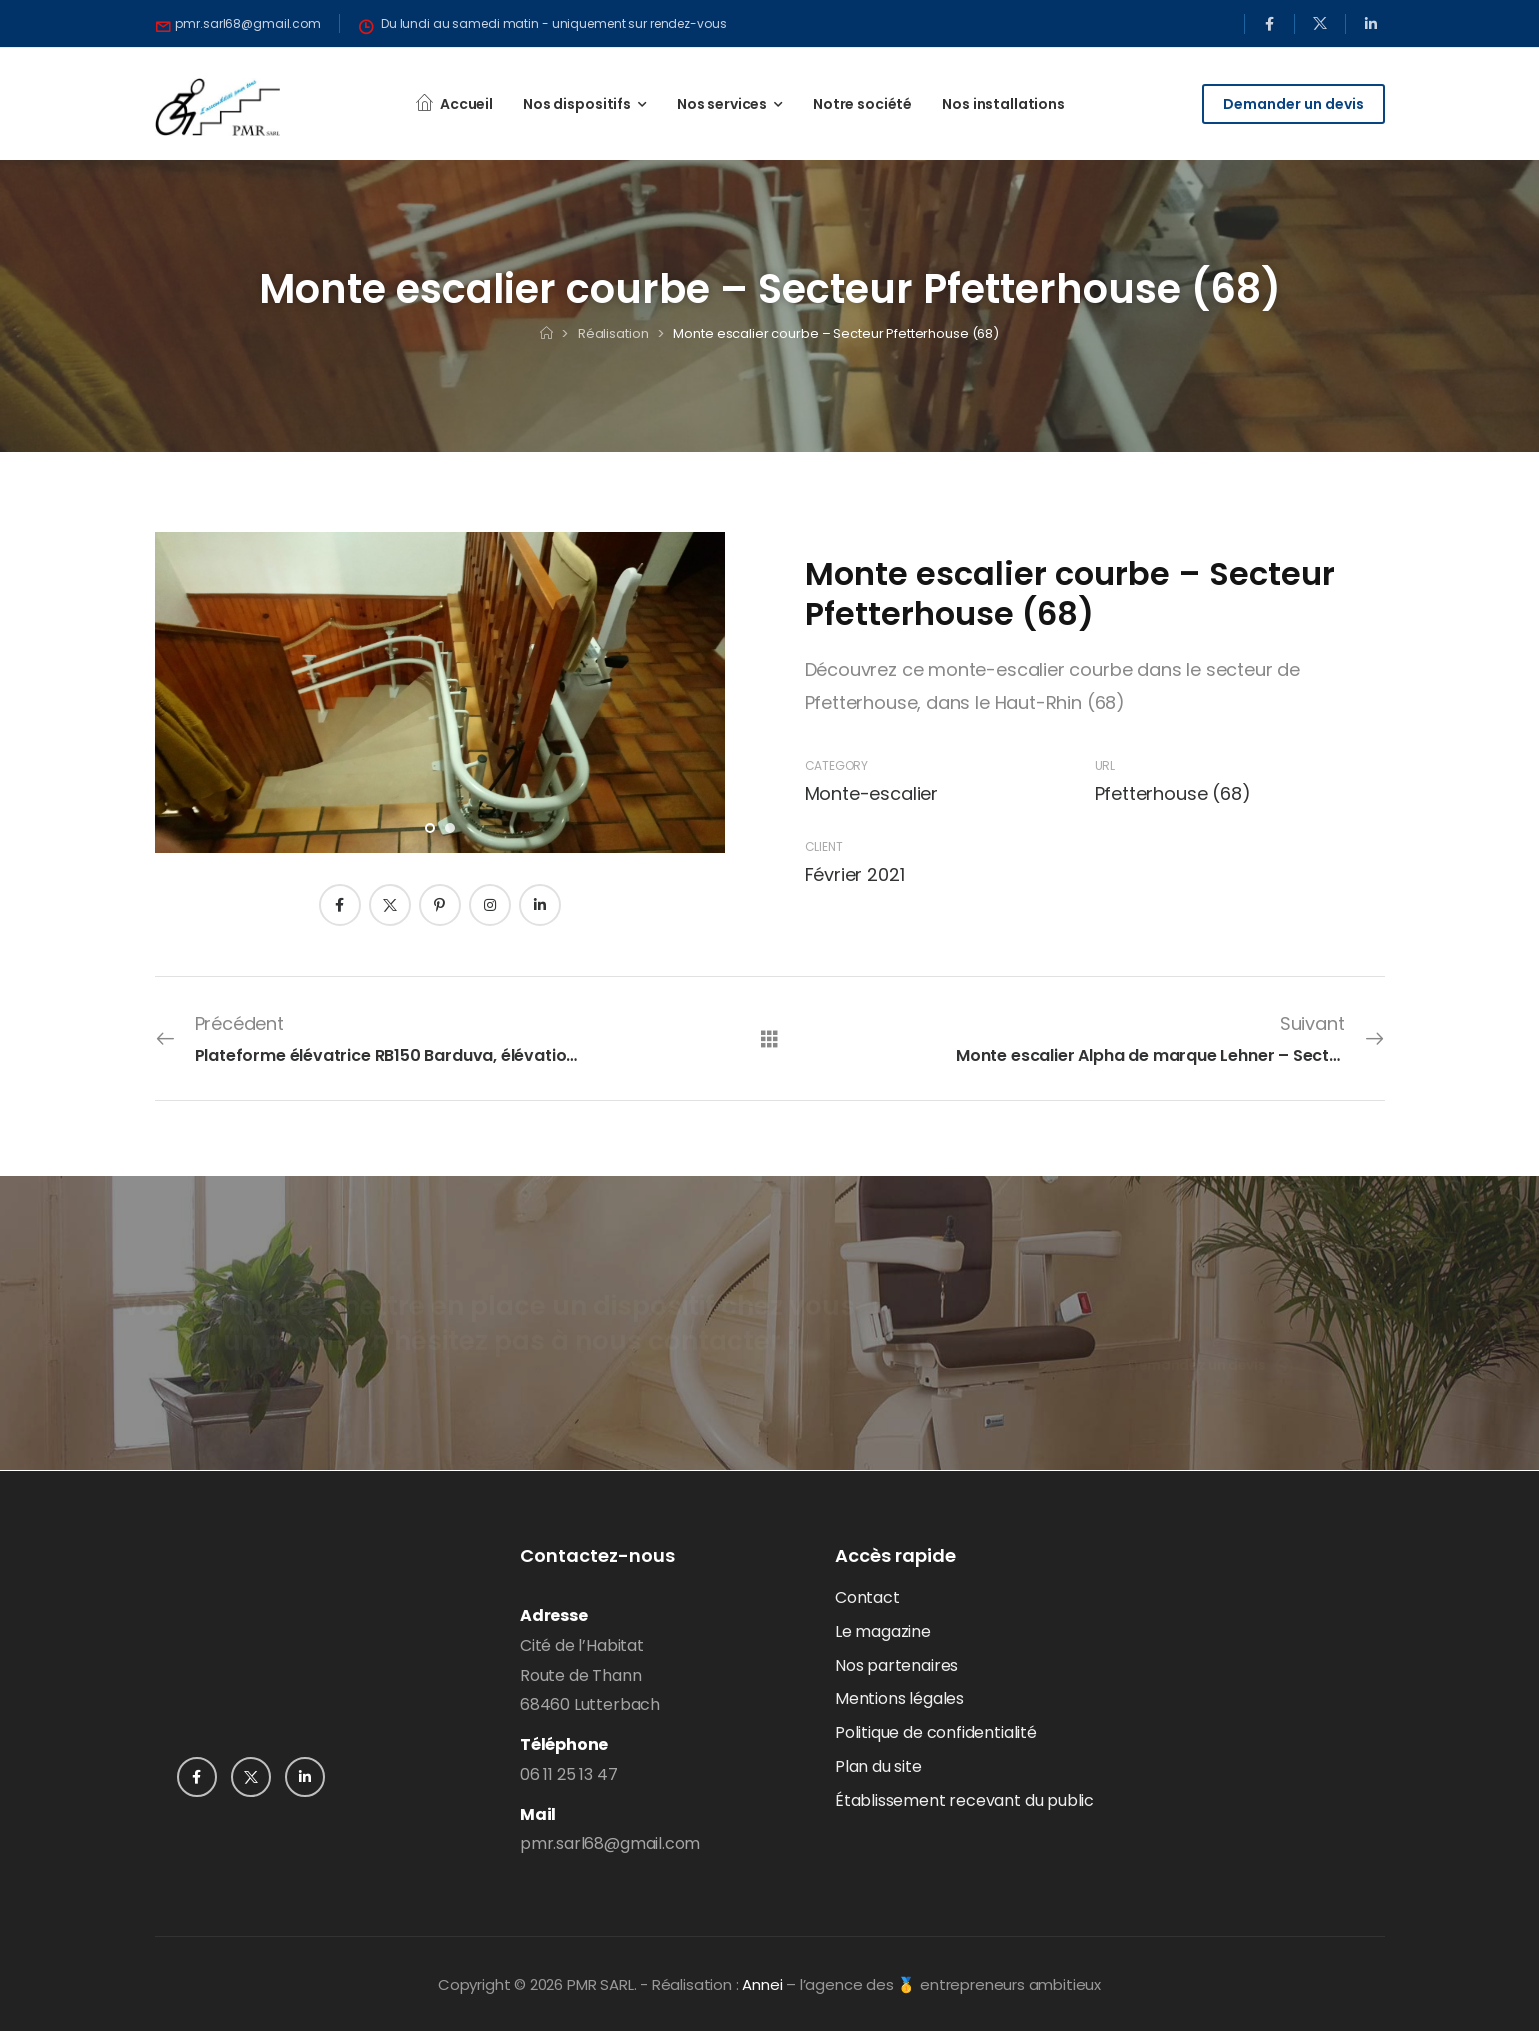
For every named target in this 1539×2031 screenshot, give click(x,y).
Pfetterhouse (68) (1173, 793)
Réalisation (613, 333)
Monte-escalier (871, 793)
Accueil (466, 104)
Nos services (722, 104)
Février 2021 (855, 874)
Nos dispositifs (577, 104)
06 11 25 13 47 (568, 1774)
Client (824, 846)
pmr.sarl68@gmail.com (610, 1843)
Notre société (862, 104)
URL (1105, 765)
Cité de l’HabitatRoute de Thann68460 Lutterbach (590, 1675)
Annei (762, 1984)
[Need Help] (239, 24)
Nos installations (1003, 104)
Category (837, 765)
